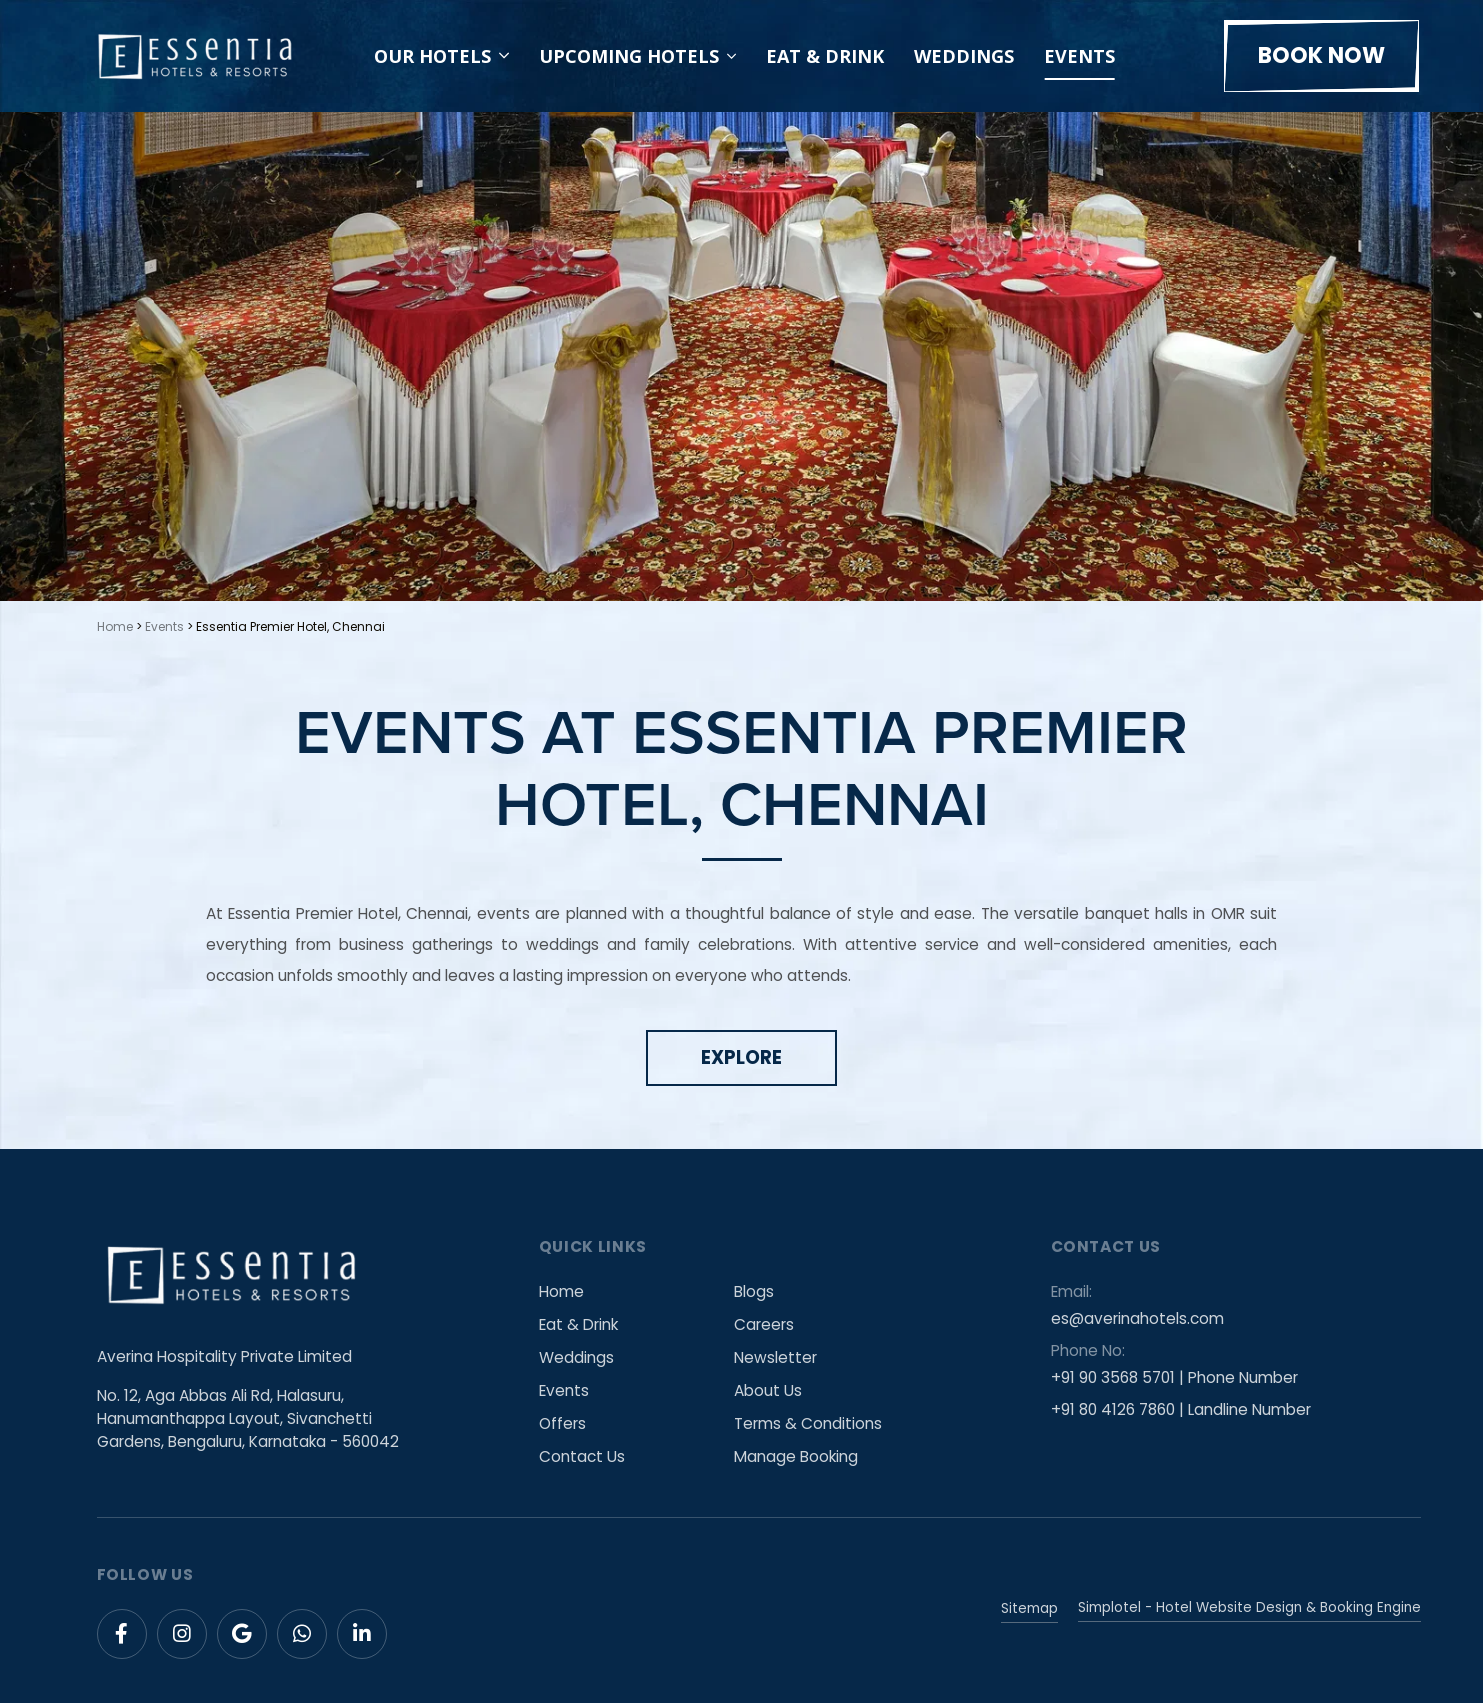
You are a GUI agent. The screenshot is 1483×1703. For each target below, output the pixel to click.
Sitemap (1029, 1609)
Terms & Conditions (809, 1423)
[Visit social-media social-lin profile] (362, 1634)
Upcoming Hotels (629, 56)
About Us (769, 1390)
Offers (562, 1423)
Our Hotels (441, 56)
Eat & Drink (825, 56)
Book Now (1321, 55)
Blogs (755, 1291)
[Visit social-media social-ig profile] (182, 1634)
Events (1079, 56)
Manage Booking (797, 1456)
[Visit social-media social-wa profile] (302, 1634)
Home (115, 626)
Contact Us (582, 1456)
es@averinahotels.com (1137, 1318)
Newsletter (776, 1357)
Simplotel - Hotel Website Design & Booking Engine (1249, 1607)
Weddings (964, 56)
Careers (765, 1324)
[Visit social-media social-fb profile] (122, 1634)
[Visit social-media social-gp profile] (242, 1634)
